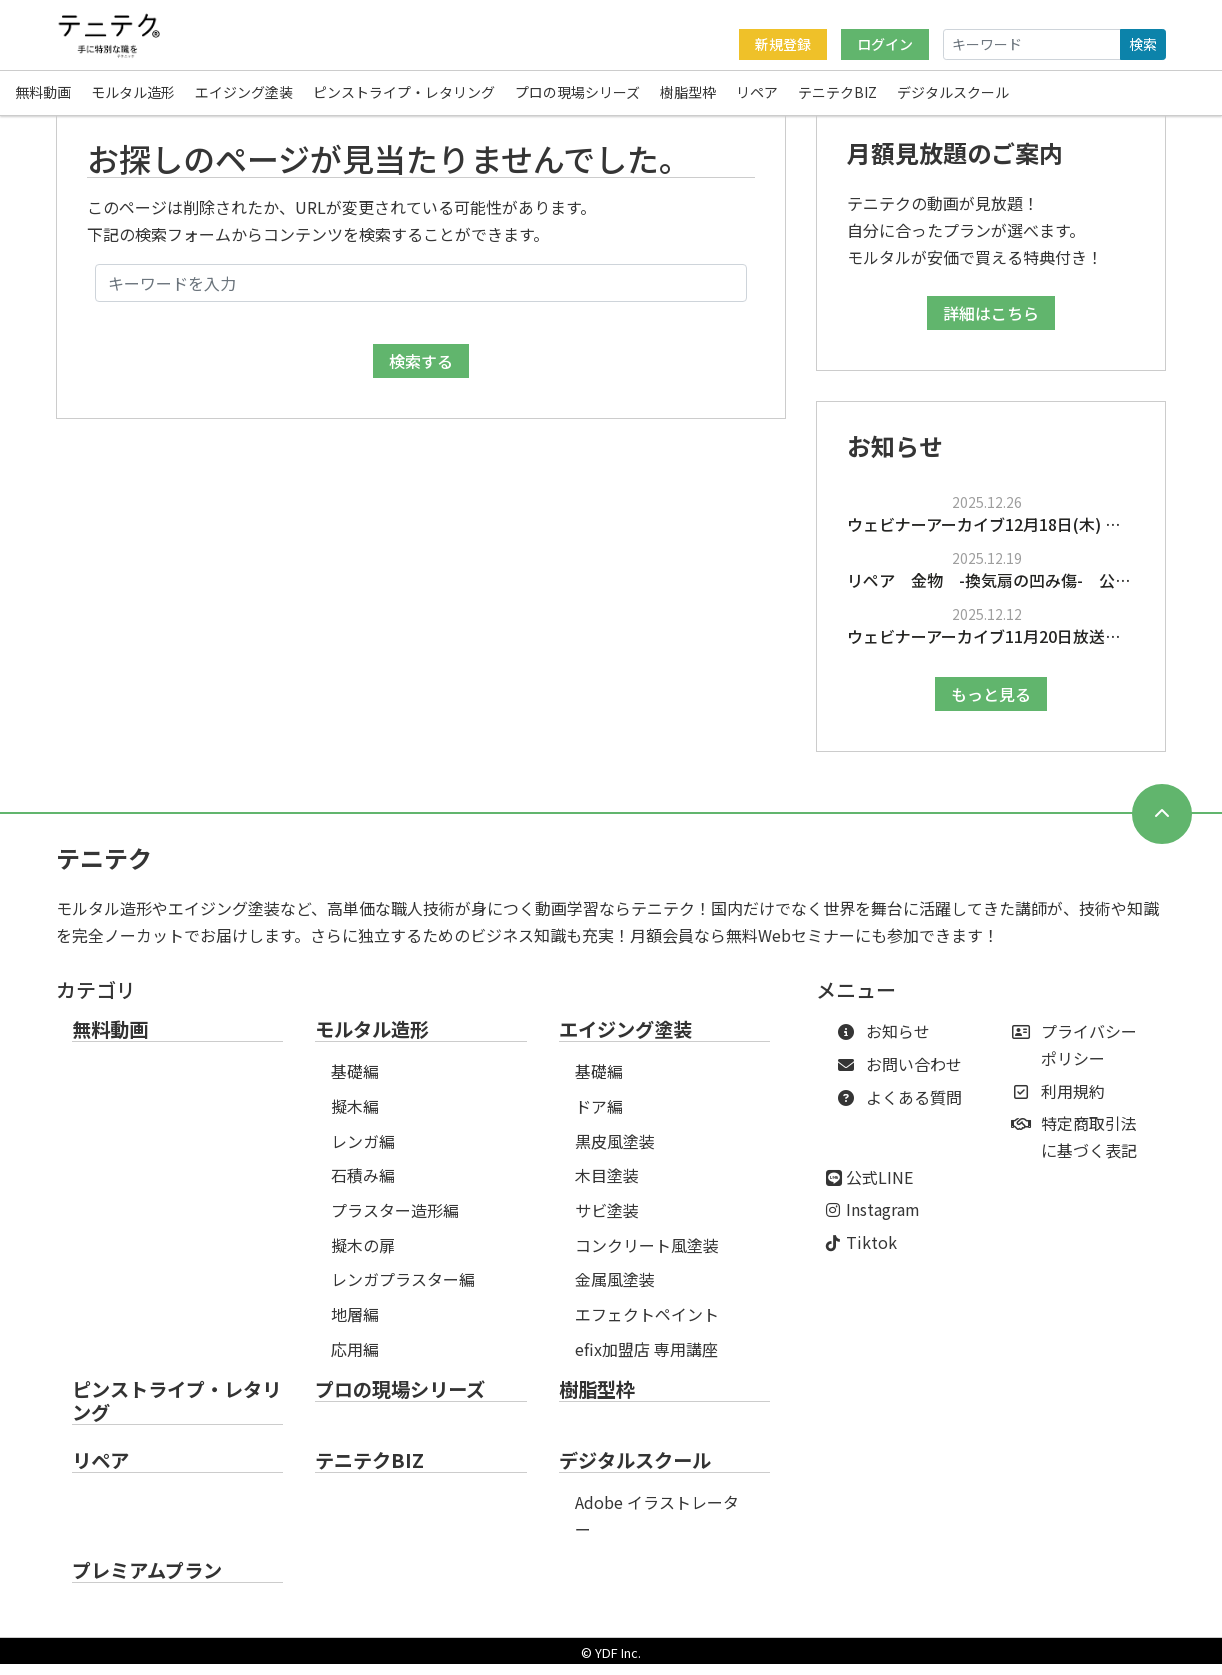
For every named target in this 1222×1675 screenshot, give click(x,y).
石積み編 (363, 1186)
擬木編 (355, 1117)
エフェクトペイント (647, 1325)
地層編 (355, 1325)
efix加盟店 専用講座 (646, 1360)
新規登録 (783, 44)
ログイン (885, 44)
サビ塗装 (607, 1221)
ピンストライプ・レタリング (404, 95)
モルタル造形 (133, 95)
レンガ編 (363, 1152)
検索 (1143, 44)
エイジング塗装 (244, 95)
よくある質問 (904, 1108)
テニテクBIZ (837, 95)
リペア (757, 95)
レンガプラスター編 (403, 1290)
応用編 (355, 1360)
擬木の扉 (363, 1256)
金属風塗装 (615, 1290)
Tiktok (871, 1253)
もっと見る (991, 705)
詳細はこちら (991, 324)
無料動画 (43, 95)
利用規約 (1063, 1102)
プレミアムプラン (147, 1582)
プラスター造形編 (395, 1221)
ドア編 (599, 1117)
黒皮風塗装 (615, 1152)
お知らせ (888, 1042)
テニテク (104, 868)
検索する (421, 372)
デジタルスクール (953, 95)
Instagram (883, 1220)
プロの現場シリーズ (577, 95)
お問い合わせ (904, 1075)
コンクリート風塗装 (647, 1256)
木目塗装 (607, 1186)
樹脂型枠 (688, 95)
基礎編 (355, 1082)
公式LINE (879, 1188)
